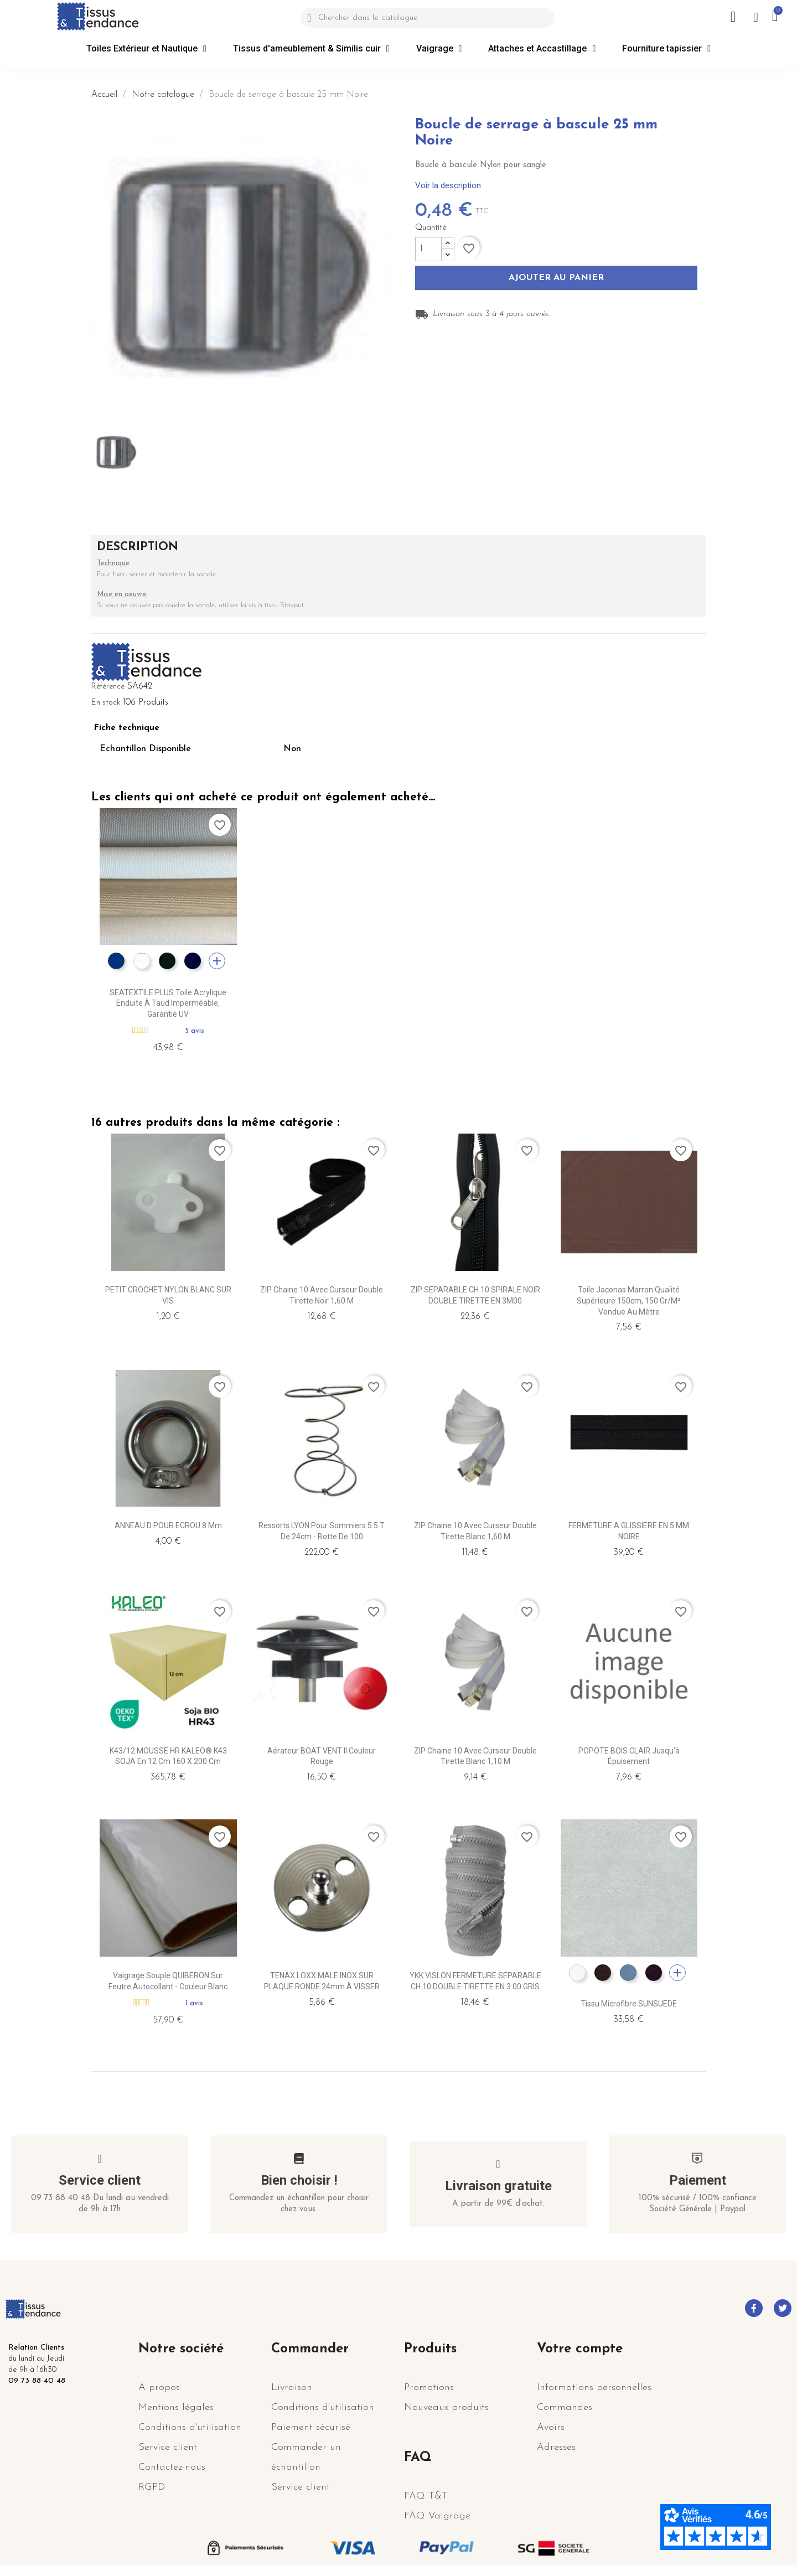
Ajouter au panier (556, 278)
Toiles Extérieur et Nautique (146, 49)
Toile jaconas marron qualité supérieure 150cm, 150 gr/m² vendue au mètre (629, 1300)
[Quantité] (428, 249)
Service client (100, 2180)
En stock (105, 703)
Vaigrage (439, 49)
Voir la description (448, 185)
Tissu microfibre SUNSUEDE (629, 2003)
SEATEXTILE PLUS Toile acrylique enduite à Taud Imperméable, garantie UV (168, 1003)
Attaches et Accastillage (542, 49)
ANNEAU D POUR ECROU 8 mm (168, 1525)
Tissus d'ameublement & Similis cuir (311, 49)
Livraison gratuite (498, 2186)
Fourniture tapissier (666, 49)
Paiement (697, 2180)
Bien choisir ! (299, 2180)
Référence (108, 686)
